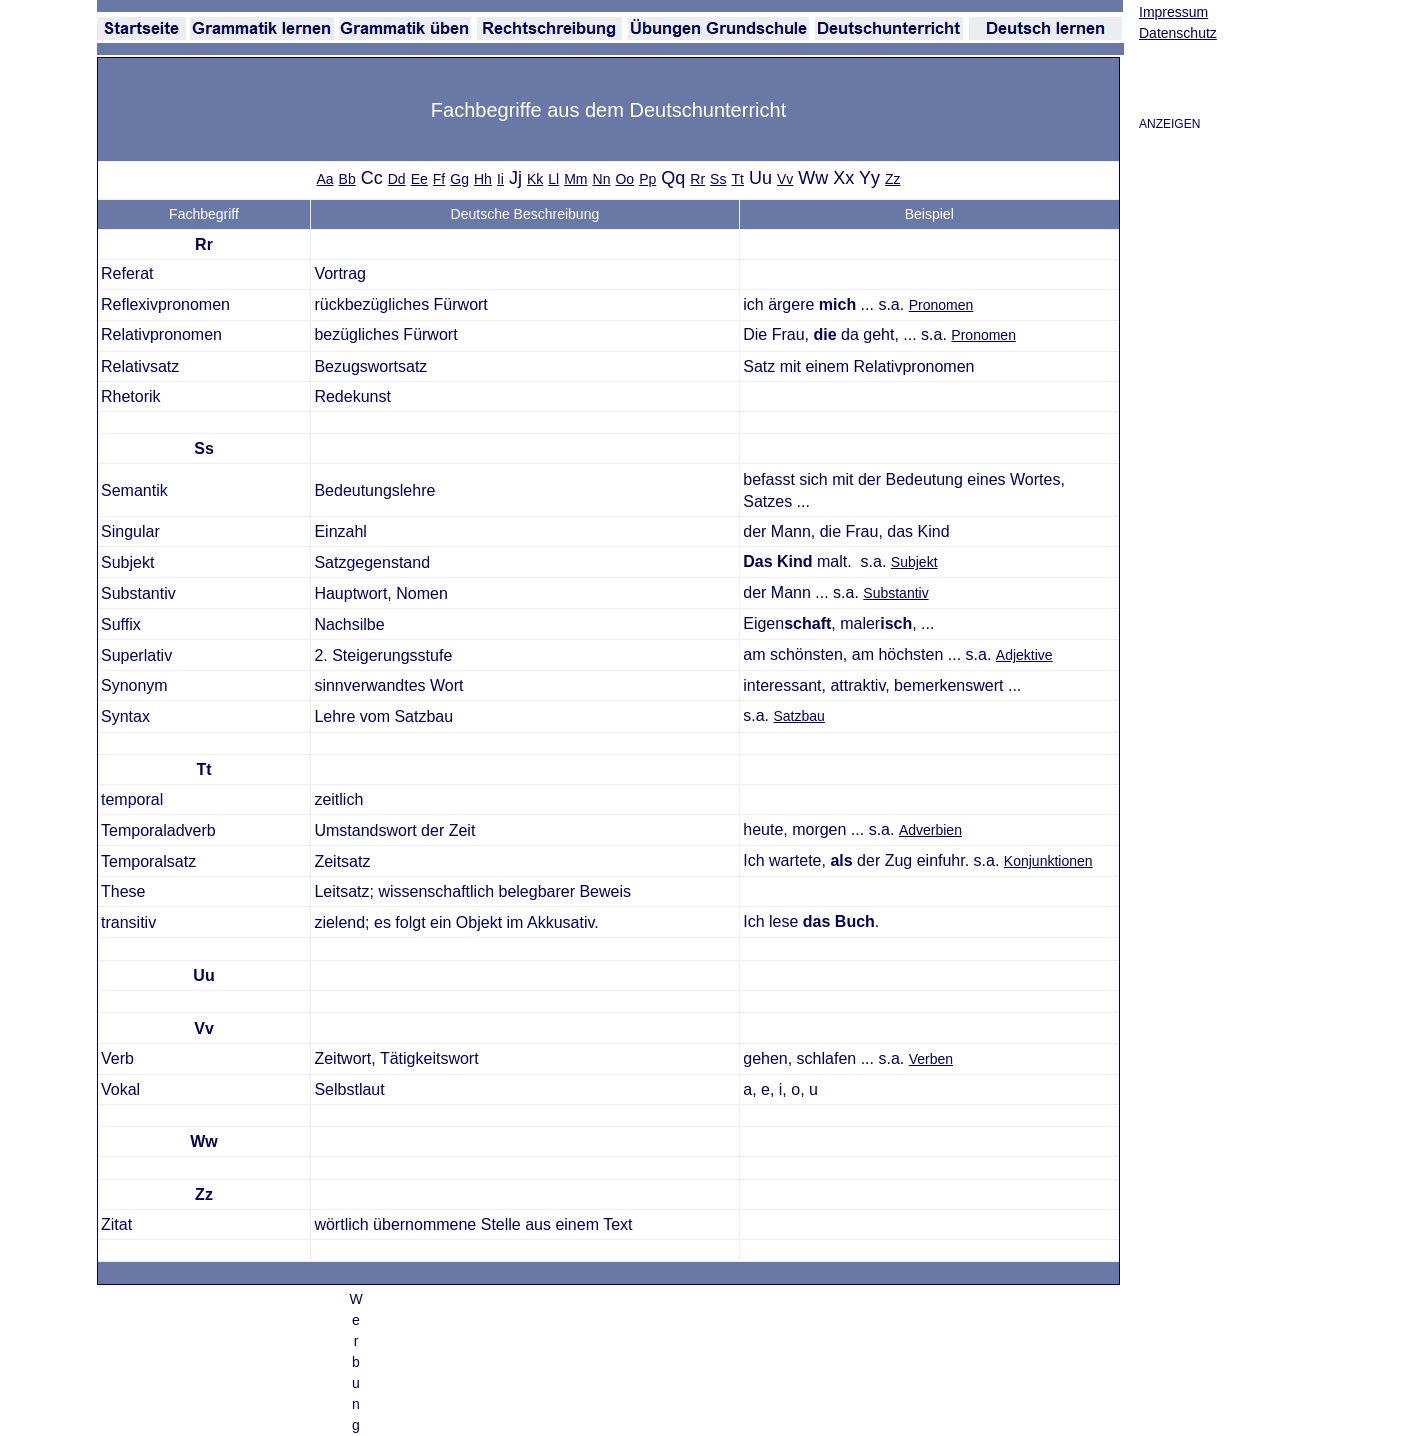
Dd (397, 179)
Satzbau (798, 716)
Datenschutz (1178, 33)
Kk (535, 179)
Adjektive (1024, 655)
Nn (602, 179)
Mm (575, 179)
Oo (624, 179)
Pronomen (941, 305)
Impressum (1173, 12)
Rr (697, 179)
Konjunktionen (1048, 861)
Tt (737, 179)
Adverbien (930, 830)
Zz (893, 179)
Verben (931, 1059)
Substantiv (895, 593)
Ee (419, 179)
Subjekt (914, 562)
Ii (500, 179)
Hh (483, 179)
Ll (553, 179)
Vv (785, 179)
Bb (347, 179)
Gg (459, 179)
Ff (439, 179)
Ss (718, 179)
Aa (324, 179)
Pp (647, 179)
